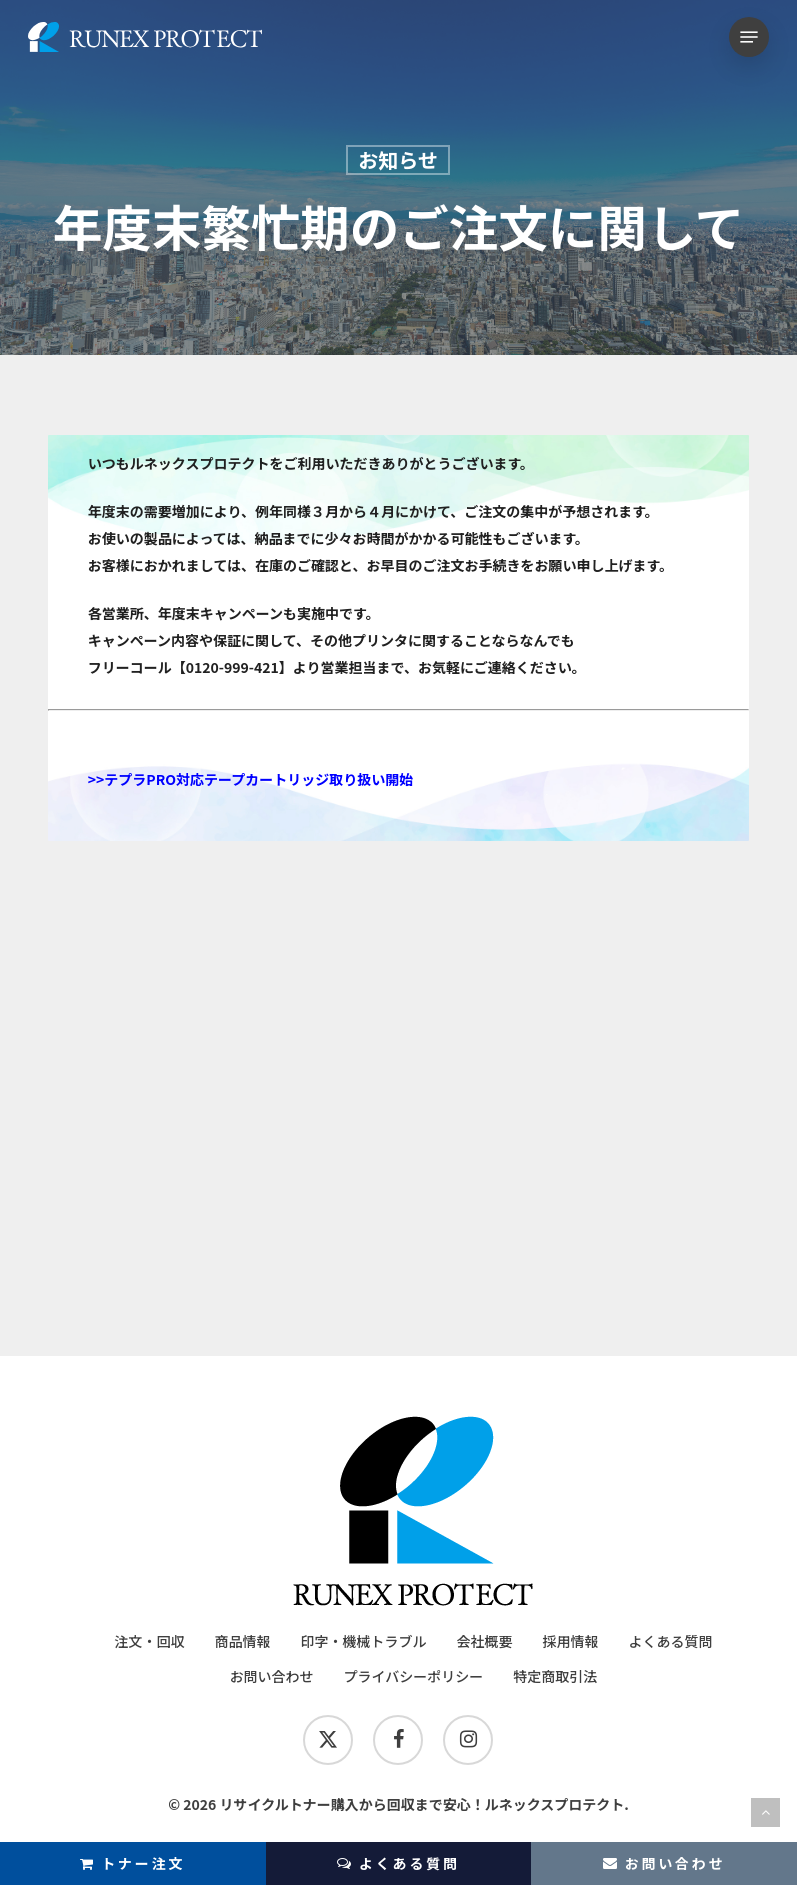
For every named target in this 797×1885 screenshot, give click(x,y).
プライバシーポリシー (414, 1676)
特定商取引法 (555, 1676)
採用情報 (570, 1641)
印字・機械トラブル (363, 1641)
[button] (749, 37)
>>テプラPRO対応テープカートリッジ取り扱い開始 (250, 779)
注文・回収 (149, 1641)
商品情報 (242, 1641)
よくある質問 (398, 1863)
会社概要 (484, 1641)
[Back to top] (765, 1812)
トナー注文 (132, 1863)
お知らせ (398, 159)
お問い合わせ (272, 1676)
